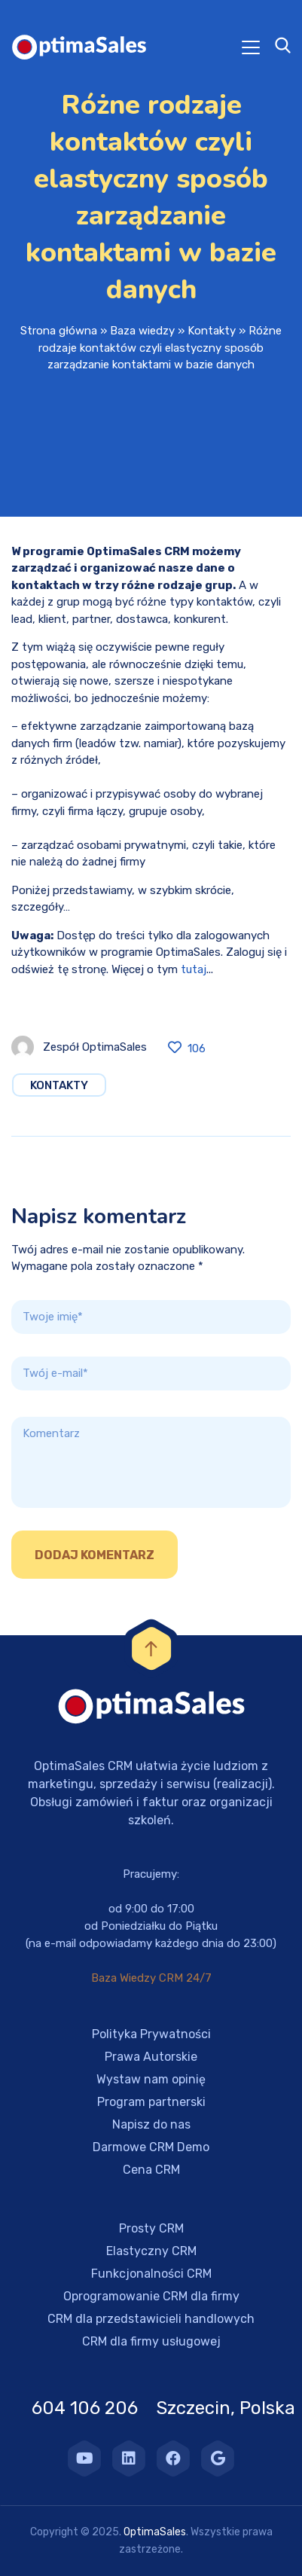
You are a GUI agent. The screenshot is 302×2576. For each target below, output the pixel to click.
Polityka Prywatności (151, 2034)
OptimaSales (155, 2532)
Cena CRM (151, 2169)
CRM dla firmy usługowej (151, 2341)
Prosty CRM (151, 2228)
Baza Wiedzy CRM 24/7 (151, 1978)
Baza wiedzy (142, 330)
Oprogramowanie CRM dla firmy (151, 2296)
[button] (30, 2546)
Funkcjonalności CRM (151, 2273)
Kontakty (212, 330)
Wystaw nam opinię (151, 2079)
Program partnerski (151, 2102)
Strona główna (58, 330)
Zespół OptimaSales (95, 1047)
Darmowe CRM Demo (151, 2147)
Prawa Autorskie (151, 2057)
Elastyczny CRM (151, 2251)
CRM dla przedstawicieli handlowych (151, 2319)
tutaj (193, 969)
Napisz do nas (151, 2124)
